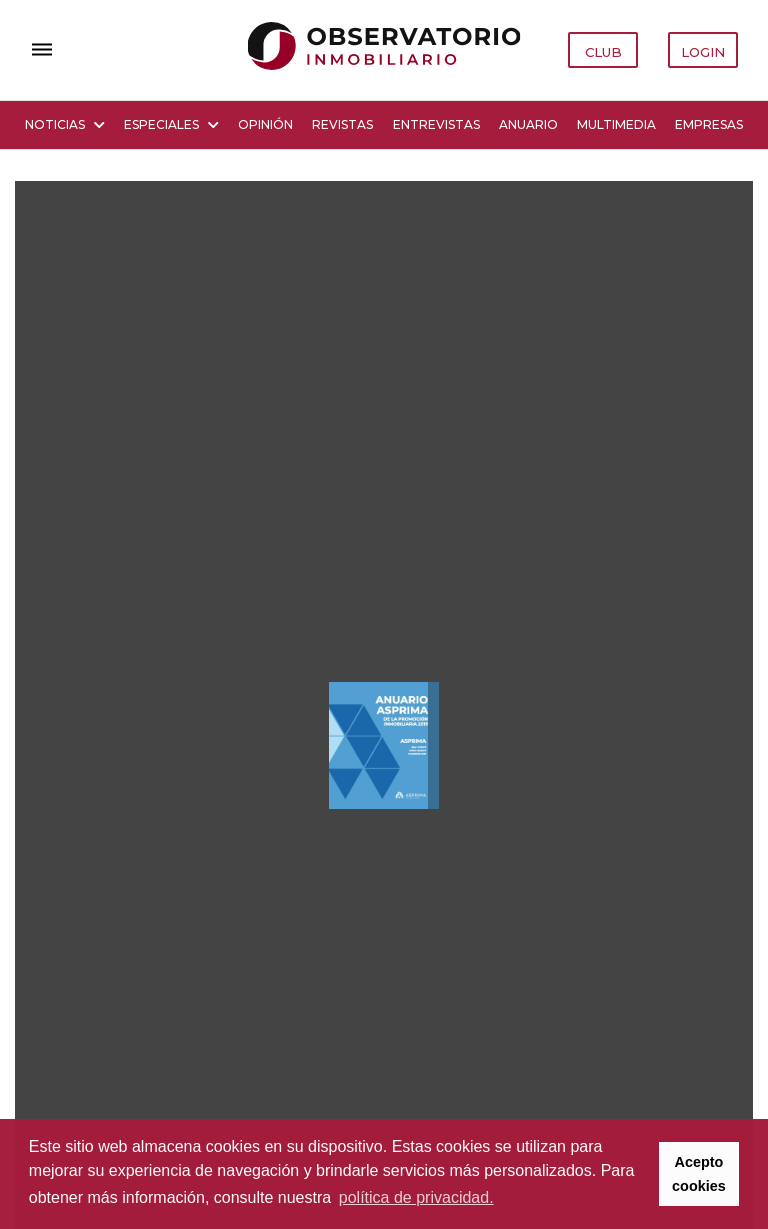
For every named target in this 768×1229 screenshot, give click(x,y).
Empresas (709, 124)
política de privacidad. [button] (416, 1197)
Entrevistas (436, 124)
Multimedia (616, 124)
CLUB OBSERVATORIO (604, 56)
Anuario (528, 124)
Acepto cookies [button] (699, 1174)
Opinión (265, 124)
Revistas (342, 124)
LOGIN (703, 52)
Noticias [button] (65, 124)
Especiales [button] (171, 124)
